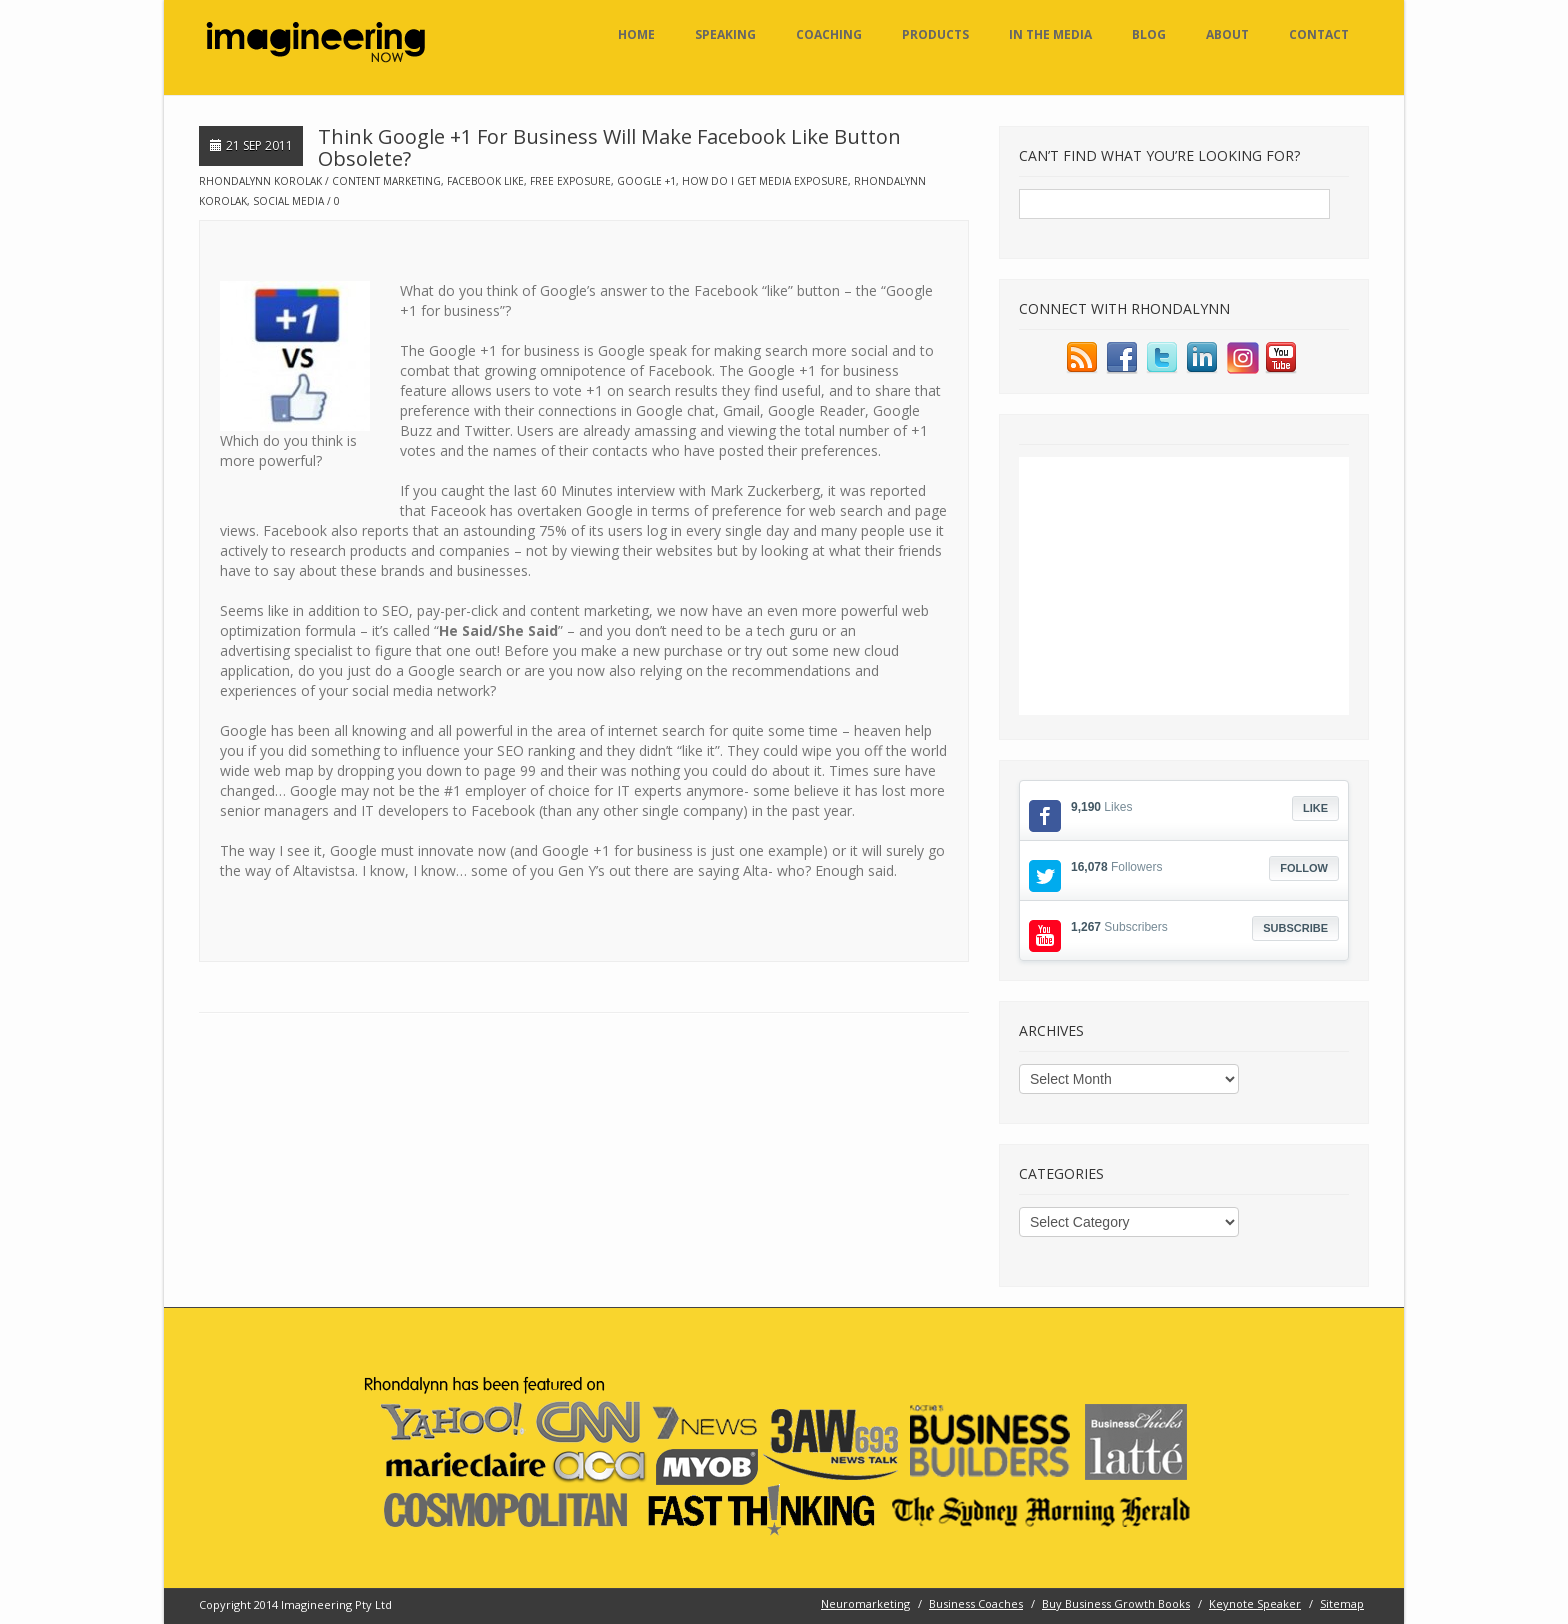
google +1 (646, 181)
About (1227, 34)
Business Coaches (976, 1603)
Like (1315, 808)
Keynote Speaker (1255, 1603)
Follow (1304, 868)
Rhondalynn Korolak (260, 181)
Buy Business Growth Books (1116, 1603)
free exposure (570, 181)
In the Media (1050, 34)
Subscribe (1295, 928)
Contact (1319, 34)
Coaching (829, 34)
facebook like (485, 181)
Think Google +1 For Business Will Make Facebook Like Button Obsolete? (609, 147)
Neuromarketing (865, 1603)
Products (935, 34)
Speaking (725, 34)
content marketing (386, 181)
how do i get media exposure (765, 181)
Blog (1149, 34)
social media (288, 201)
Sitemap (1342, 1603)
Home (636, 34)
